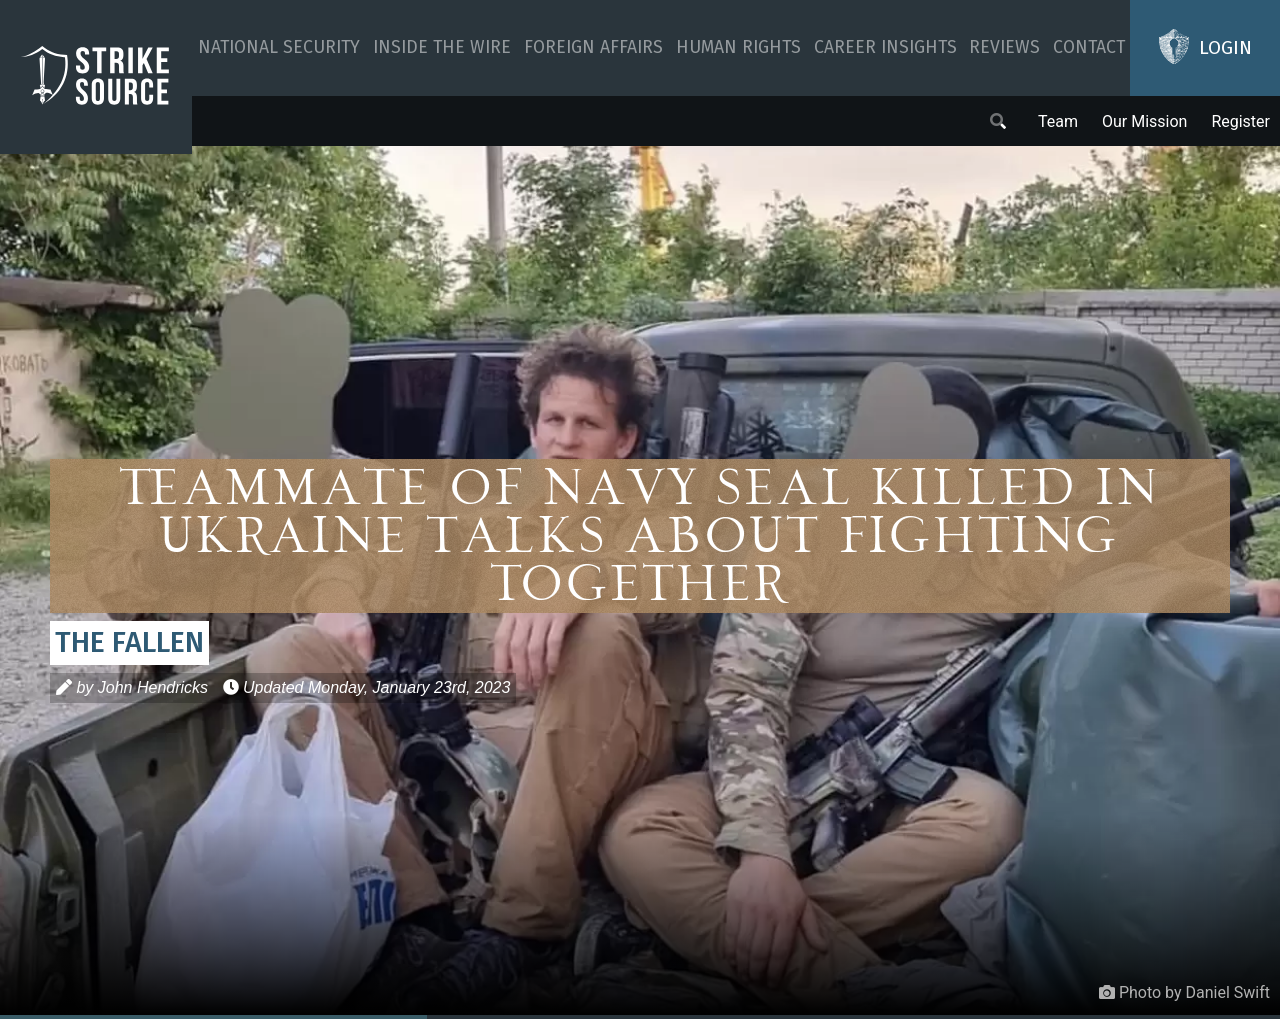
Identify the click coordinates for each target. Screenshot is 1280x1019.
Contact (1089, 47)
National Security (279, 47)
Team (1058, 121)
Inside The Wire (442, 47)
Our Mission (1144, 121)
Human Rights (738, 47)
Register (1240, 121)
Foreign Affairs (593, 47)
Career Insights (885, 47)
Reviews (1004, 47)
